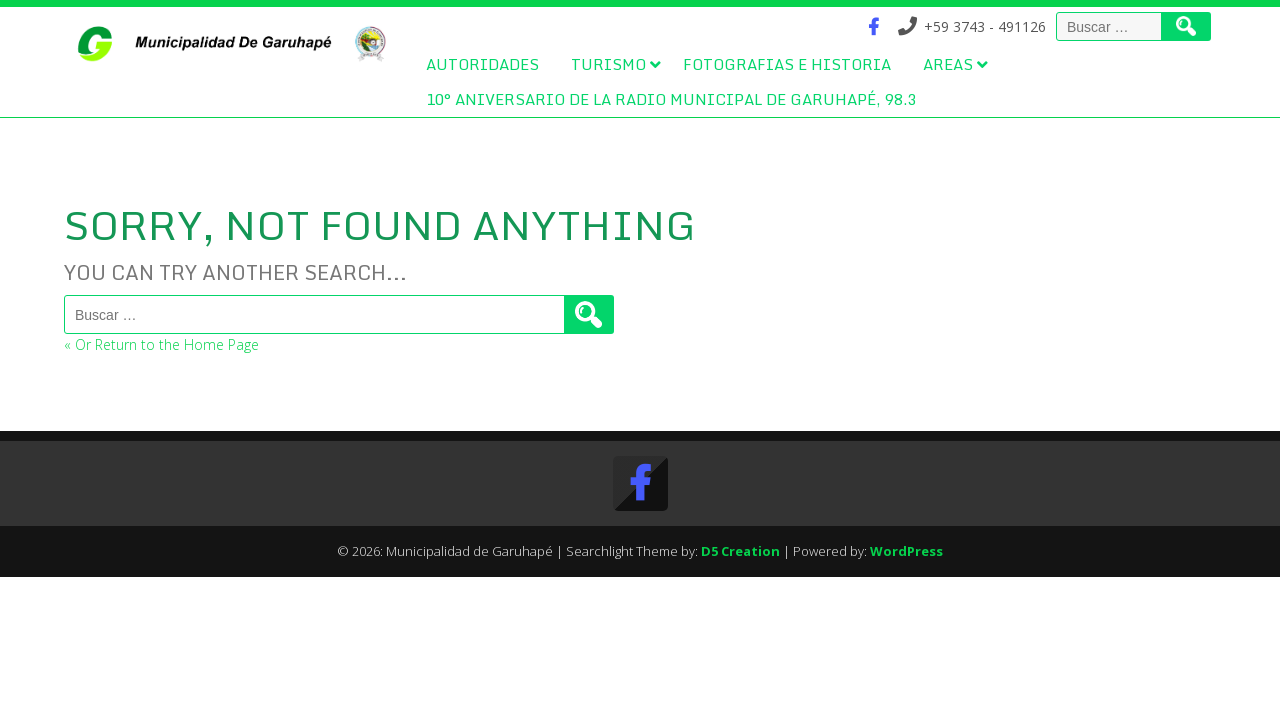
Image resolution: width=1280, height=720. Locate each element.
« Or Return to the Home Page (161, 344)
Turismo (608, 64)
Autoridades (482, 64)
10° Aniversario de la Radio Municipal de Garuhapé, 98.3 (671, 99)
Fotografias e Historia (787, 64)
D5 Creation (740, 551)
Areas (948, 64)
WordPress (906, 551)
